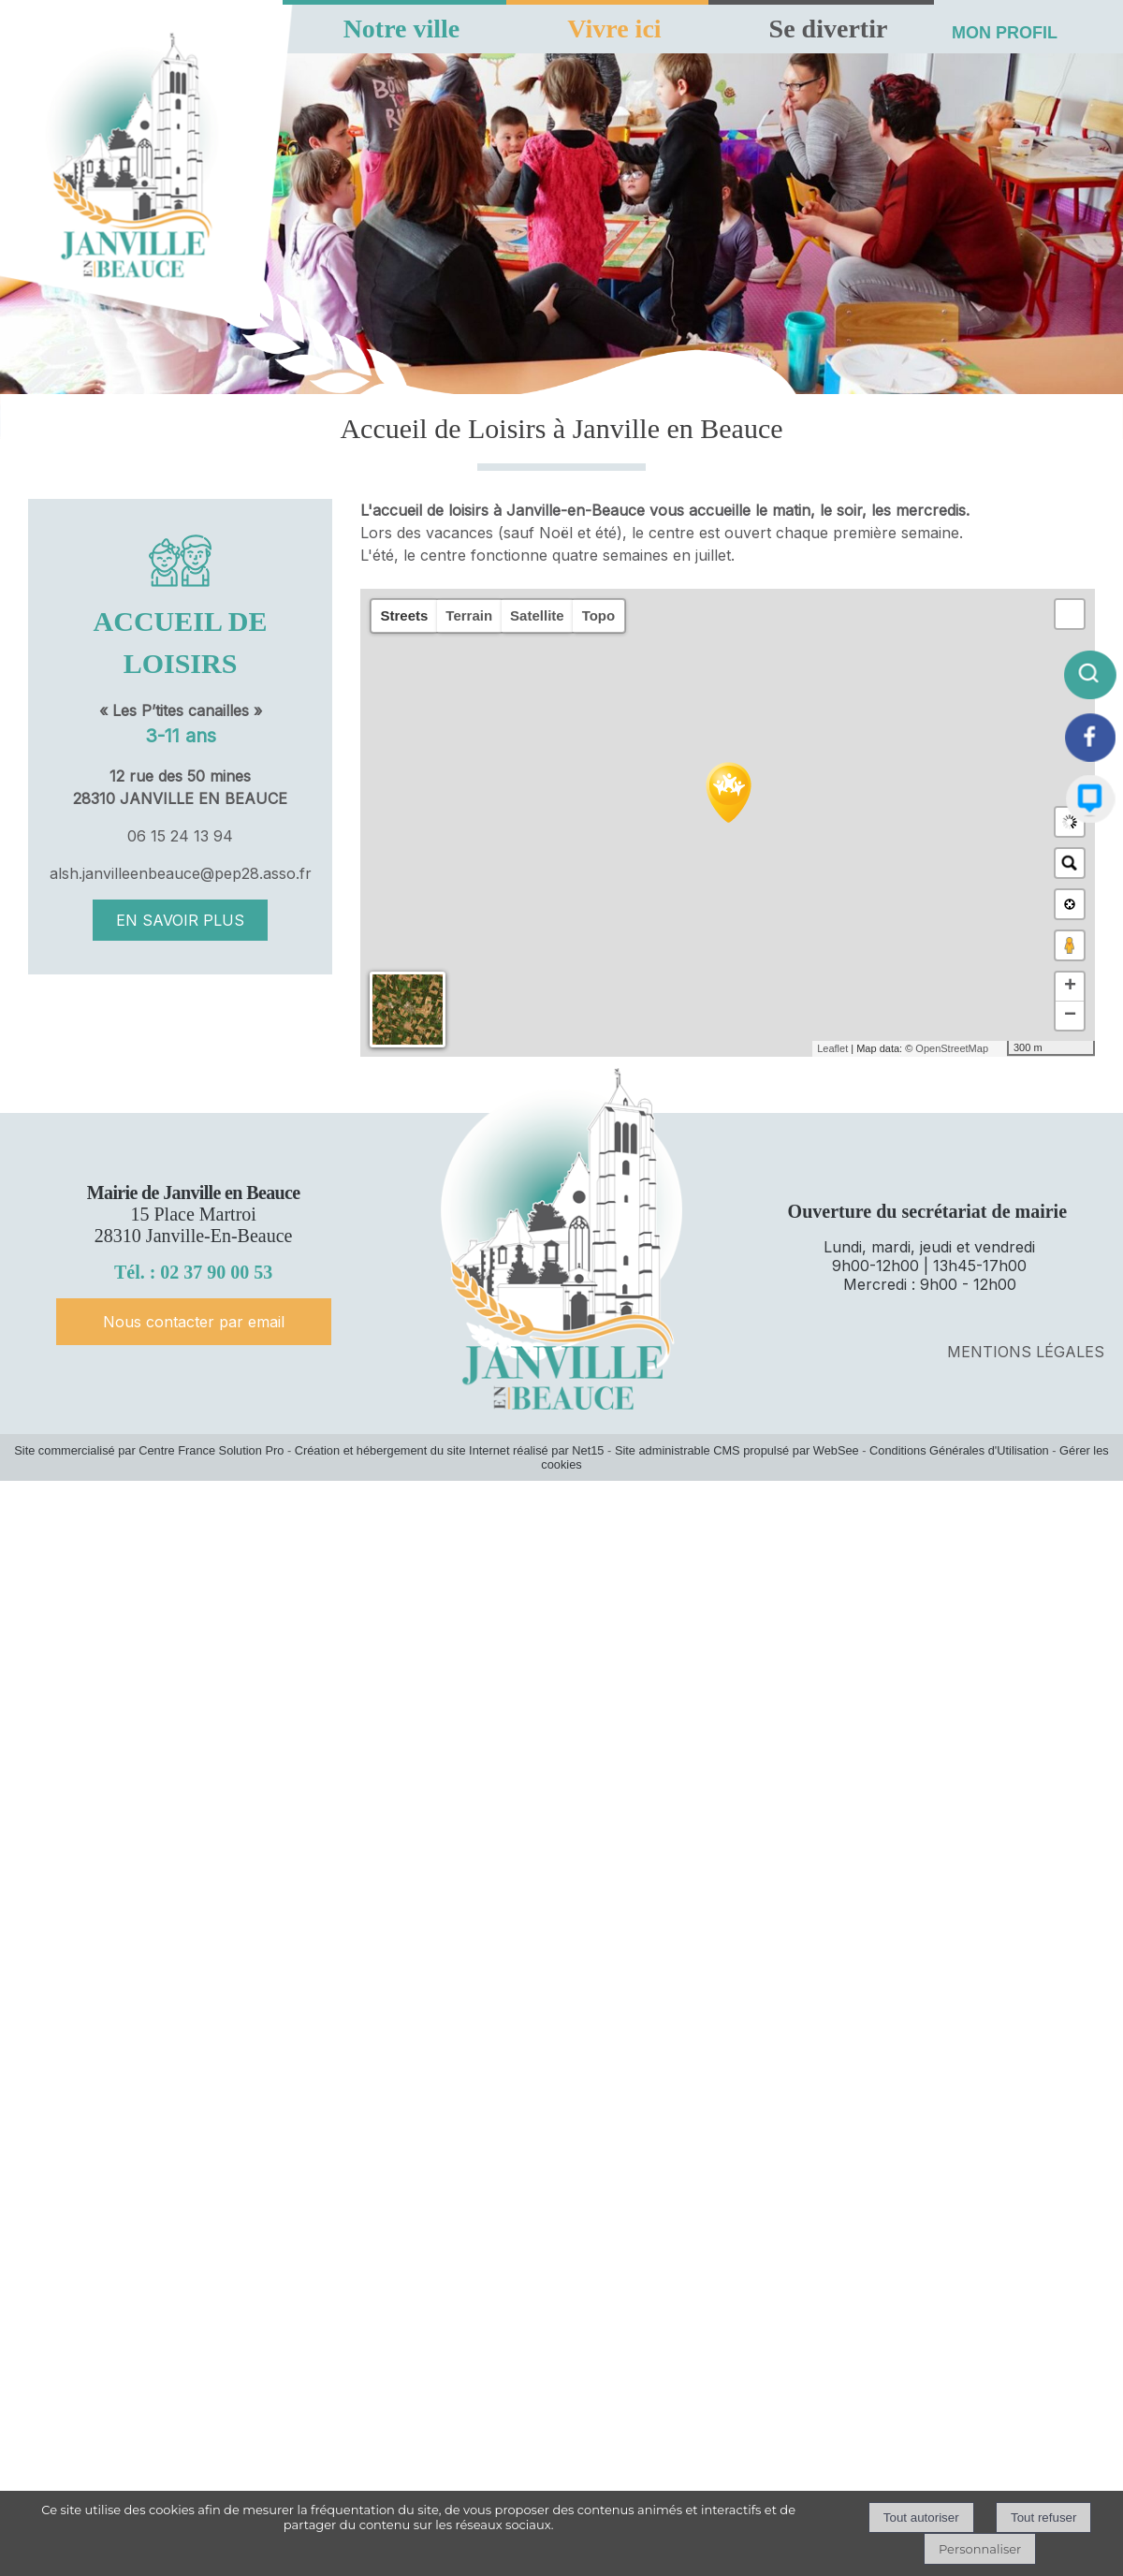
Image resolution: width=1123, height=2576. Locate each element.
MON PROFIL (1004, 32)
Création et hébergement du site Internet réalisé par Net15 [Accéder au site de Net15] (450, 1450)
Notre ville (401, 28)
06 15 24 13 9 (175, 836)
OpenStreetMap (951, 1048)
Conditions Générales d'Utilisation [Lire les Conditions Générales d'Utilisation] (959, 1450)
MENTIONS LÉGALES (1025, 1351)
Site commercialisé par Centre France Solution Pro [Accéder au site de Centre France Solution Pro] (149, 1450)
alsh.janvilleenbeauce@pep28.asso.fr (181, 873)
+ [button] (1070, 987)
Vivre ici (614, 28)
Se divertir (828, 28)
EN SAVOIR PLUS (180, 920)
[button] (1070, 614)
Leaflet (832, 1048)
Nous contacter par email (193, 1321)
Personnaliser (980, 2548)
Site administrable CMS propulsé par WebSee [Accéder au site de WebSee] (737, 1450)
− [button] (1070, 1016)
